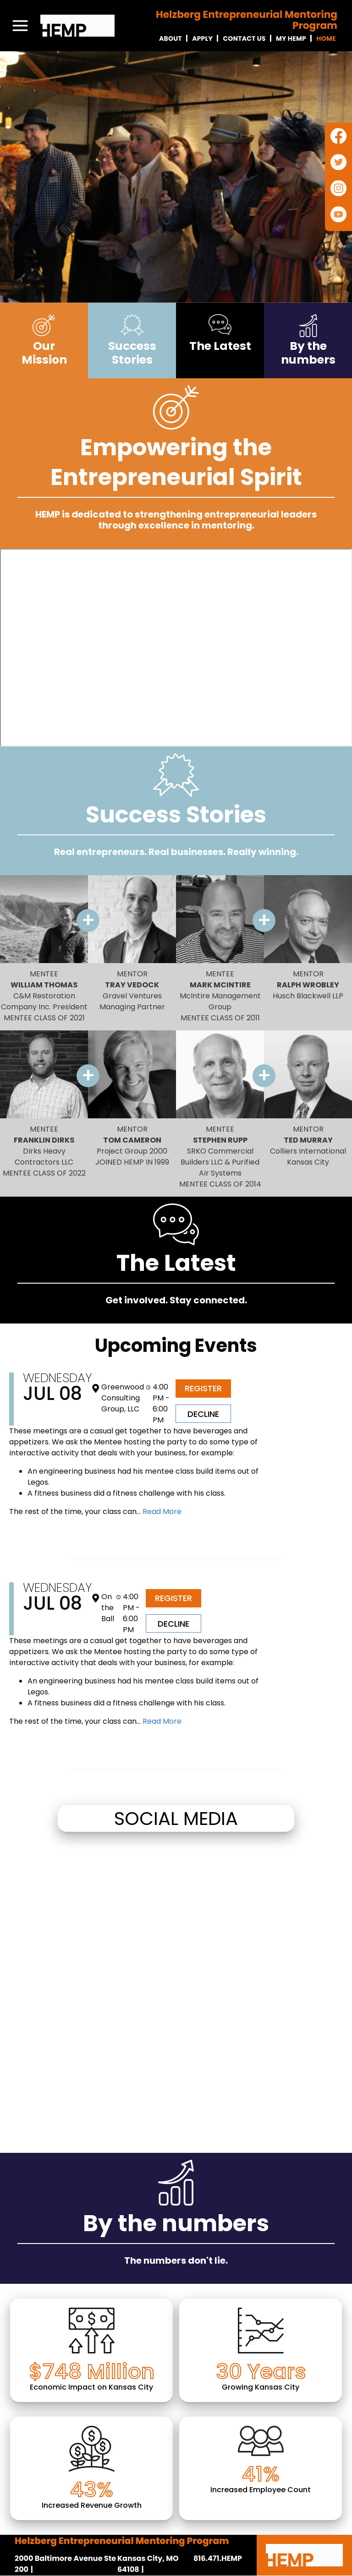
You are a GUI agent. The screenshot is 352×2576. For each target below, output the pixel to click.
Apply (202, 38)
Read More (161, 1511)
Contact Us (244, 38)
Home (326, 38)
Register (203, 1388)
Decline (203, 1414)
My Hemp (291, 38)
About (170, 38)
